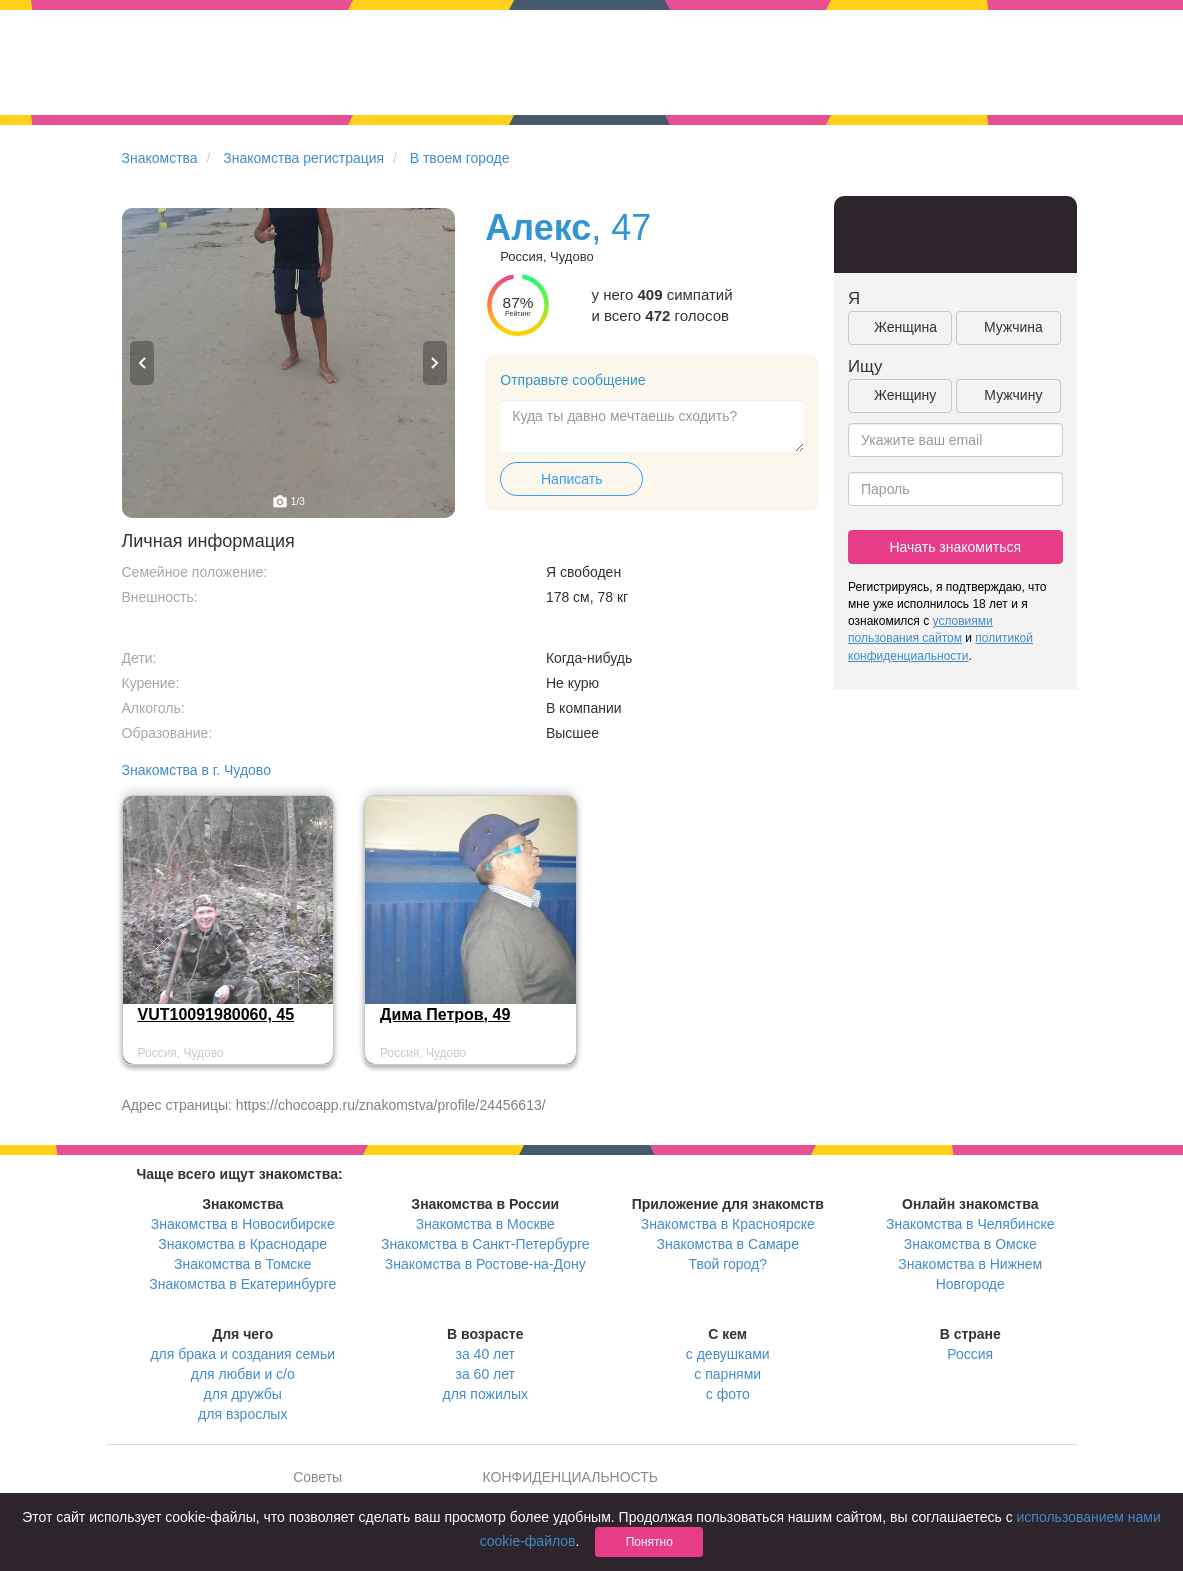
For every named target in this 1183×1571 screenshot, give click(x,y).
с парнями (727, 1374)
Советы (317, 1477)
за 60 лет (485, 1374)
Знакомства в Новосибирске (243, 1224)
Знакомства (160, 158)
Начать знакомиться (955, 547)
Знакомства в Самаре (728, 1244)
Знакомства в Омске (970, 1244)
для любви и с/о (243, 1374)
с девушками (728, 1354)
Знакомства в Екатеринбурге (242, 1284)
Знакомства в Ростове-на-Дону (485, 1264)
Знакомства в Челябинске (970, 1224)
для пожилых (485, 1394)
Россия (970, 1354)
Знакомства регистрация (303, 158)
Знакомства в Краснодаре (242, 1244)
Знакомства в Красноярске (728, 1224)
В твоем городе (460, 158)
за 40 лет (485, 1354)
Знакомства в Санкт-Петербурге (485, 1244)
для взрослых (242, 1414)
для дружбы (243, 1394)
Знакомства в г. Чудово (196, 770)
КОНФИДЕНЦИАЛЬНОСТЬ (570, 1477)
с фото (728, 1394)
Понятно (649, 1542)
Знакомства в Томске (242, 1264)
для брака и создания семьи (242, 1354)
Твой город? (727, 1264)
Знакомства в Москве (485, 1224)
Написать (571, 479)
